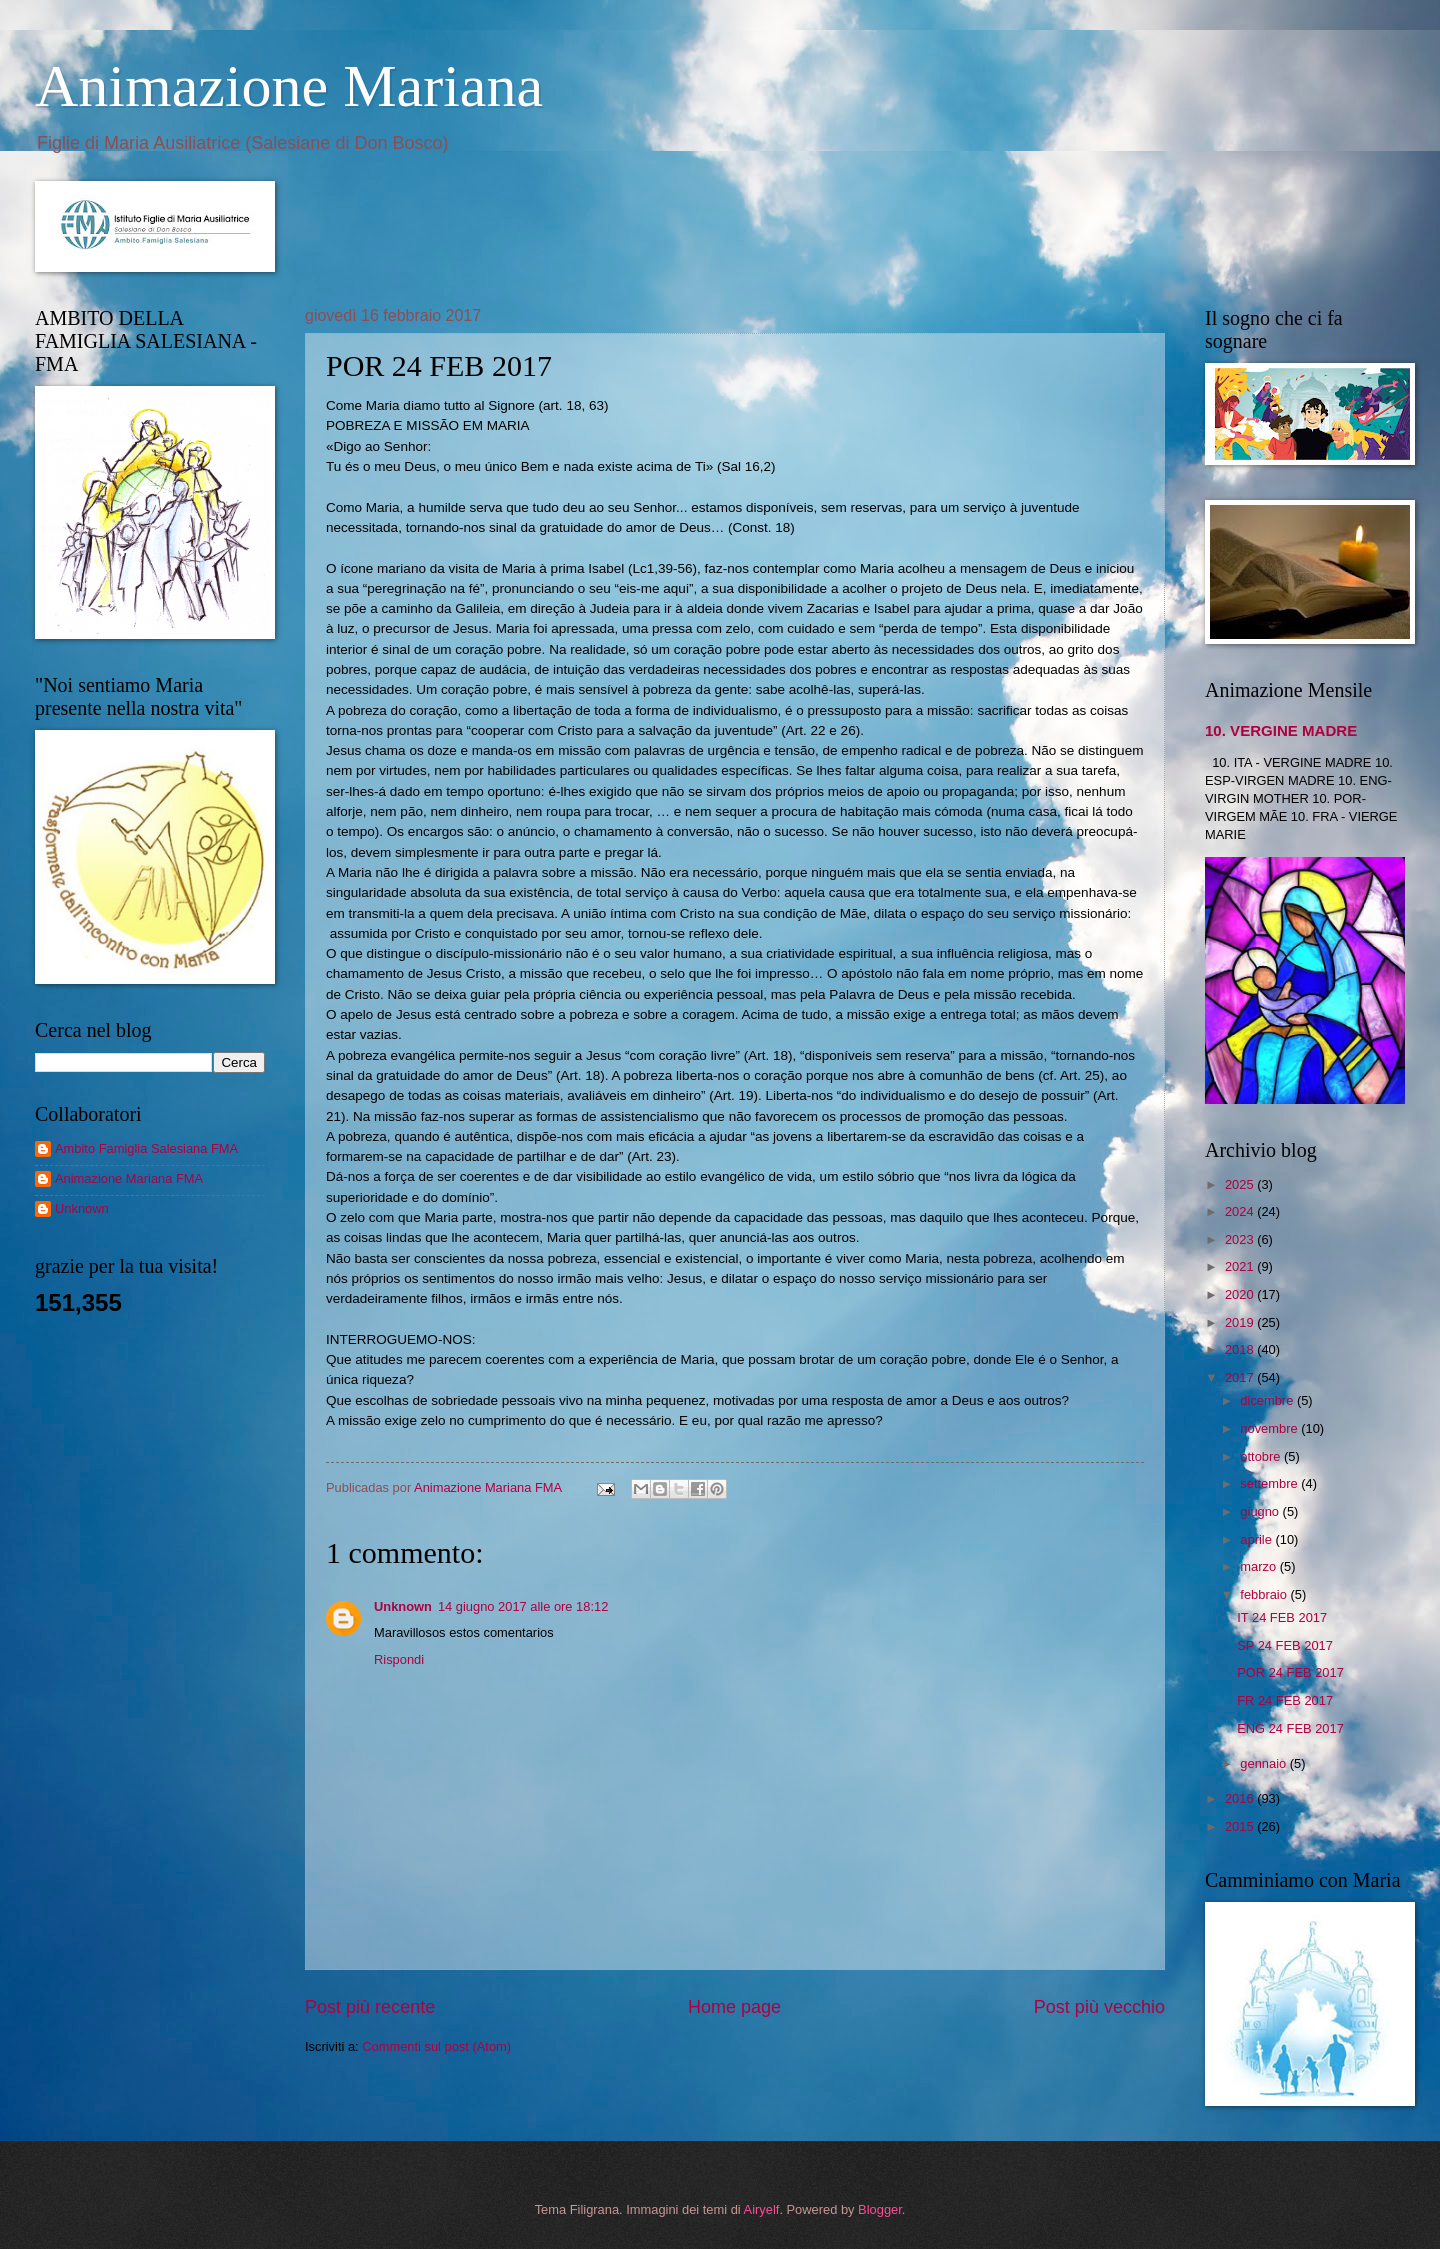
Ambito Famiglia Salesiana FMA (146, 1148)
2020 (1241, 1294)
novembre (1270, 1428)
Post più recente (370, 2007)
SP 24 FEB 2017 (1285, 1645)
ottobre (1262, 1456)
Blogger (880, 2209)
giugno (1261, 1511)
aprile (1257, 1539)
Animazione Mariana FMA (129, 1178)
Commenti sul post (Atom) (436, 2046)
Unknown (403, 1606)
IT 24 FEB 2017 (1282, 1617)
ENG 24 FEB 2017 (1290, 1728)
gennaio (1264, 1763)
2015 (1241, 1826)
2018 (1241, 1349)
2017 (1241, 1377)
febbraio (1265, 1594)
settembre (1270, 1483)
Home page (734, 2007)
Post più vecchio (1099, 2007)
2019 (1241, 1322)
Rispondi (399, 1659)
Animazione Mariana (289, 86)
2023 (1241, 1239)
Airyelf (762, 2209)
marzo (1259, 1566)
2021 (1241, 1266)
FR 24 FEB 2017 (1285, 1700)
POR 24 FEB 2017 (1290, 1672)
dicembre (1268, 1400)
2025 (1241, 1184)
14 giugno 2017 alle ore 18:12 (523, 1606)
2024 (1241, 1211)
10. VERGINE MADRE (1281, 730)
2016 (1241, 1798)
